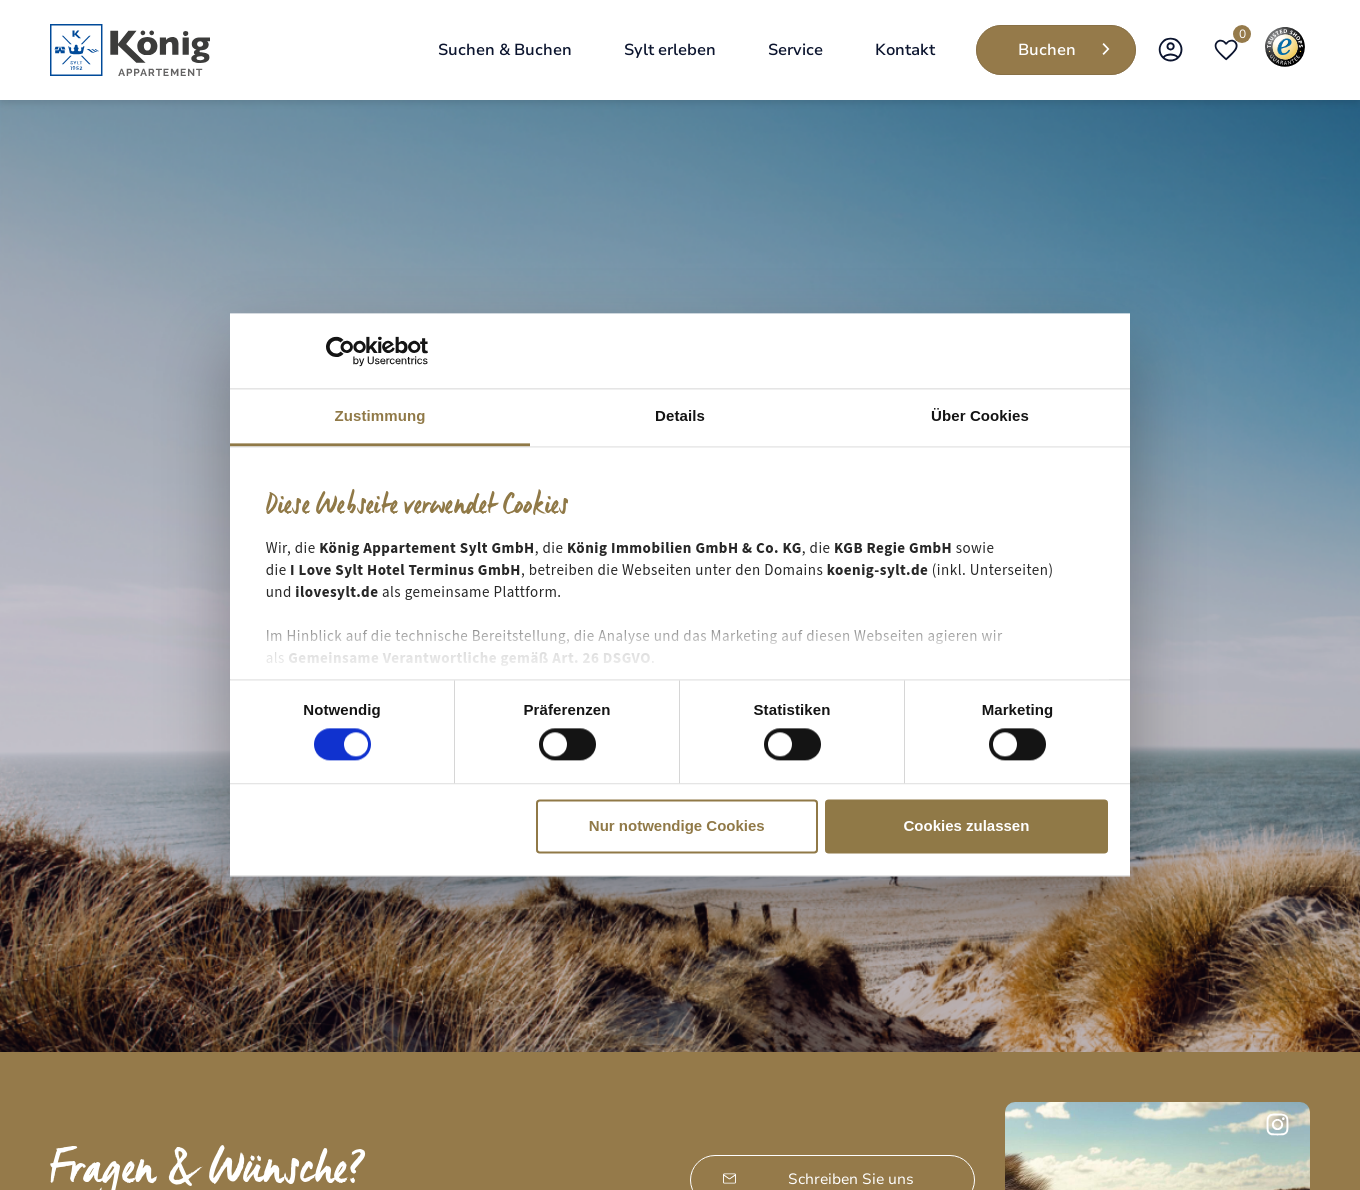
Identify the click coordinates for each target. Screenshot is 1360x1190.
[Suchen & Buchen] (505, 50)
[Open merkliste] (1226, 50)
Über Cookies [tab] (980, 415)
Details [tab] (680, 415)
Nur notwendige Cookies (677, 825)
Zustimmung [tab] (380, 415)
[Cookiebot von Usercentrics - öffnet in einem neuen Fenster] (340, 351)
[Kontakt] (905, 50)
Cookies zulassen (966, 825)
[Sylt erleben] (670, 50)
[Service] (795, 50)
